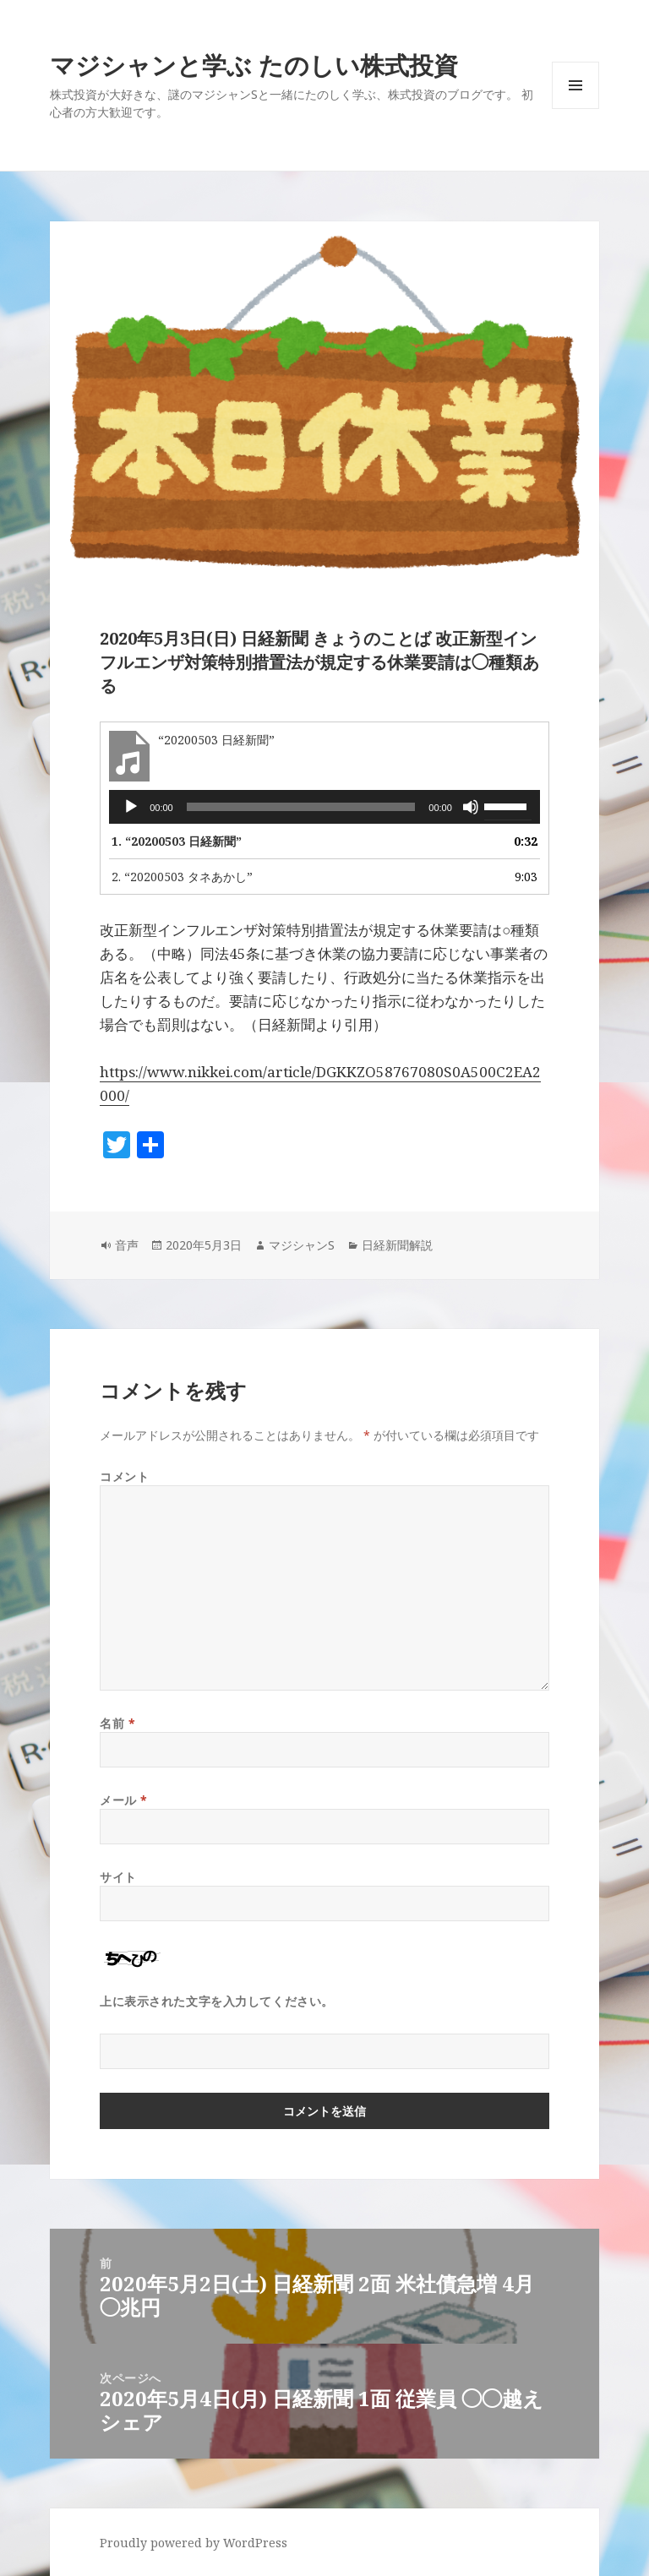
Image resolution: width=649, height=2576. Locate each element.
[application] (324, 807)
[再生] (131, 806)
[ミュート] (470, 806)
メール (124, 1800)
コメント (124, 1476)
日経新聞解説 (397, 1245)
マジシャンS (302, 1245)
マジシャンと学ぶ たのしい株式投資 (254, 64)
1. (177, 841)
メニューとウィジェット (575, 108)
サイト (118, 1877)
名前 (117, 1723)
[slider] (301, 807)
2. (182, 877)
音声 (127, 1245)
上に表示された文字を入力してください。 (217, 2001)
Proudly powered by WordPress (193, 2543)
